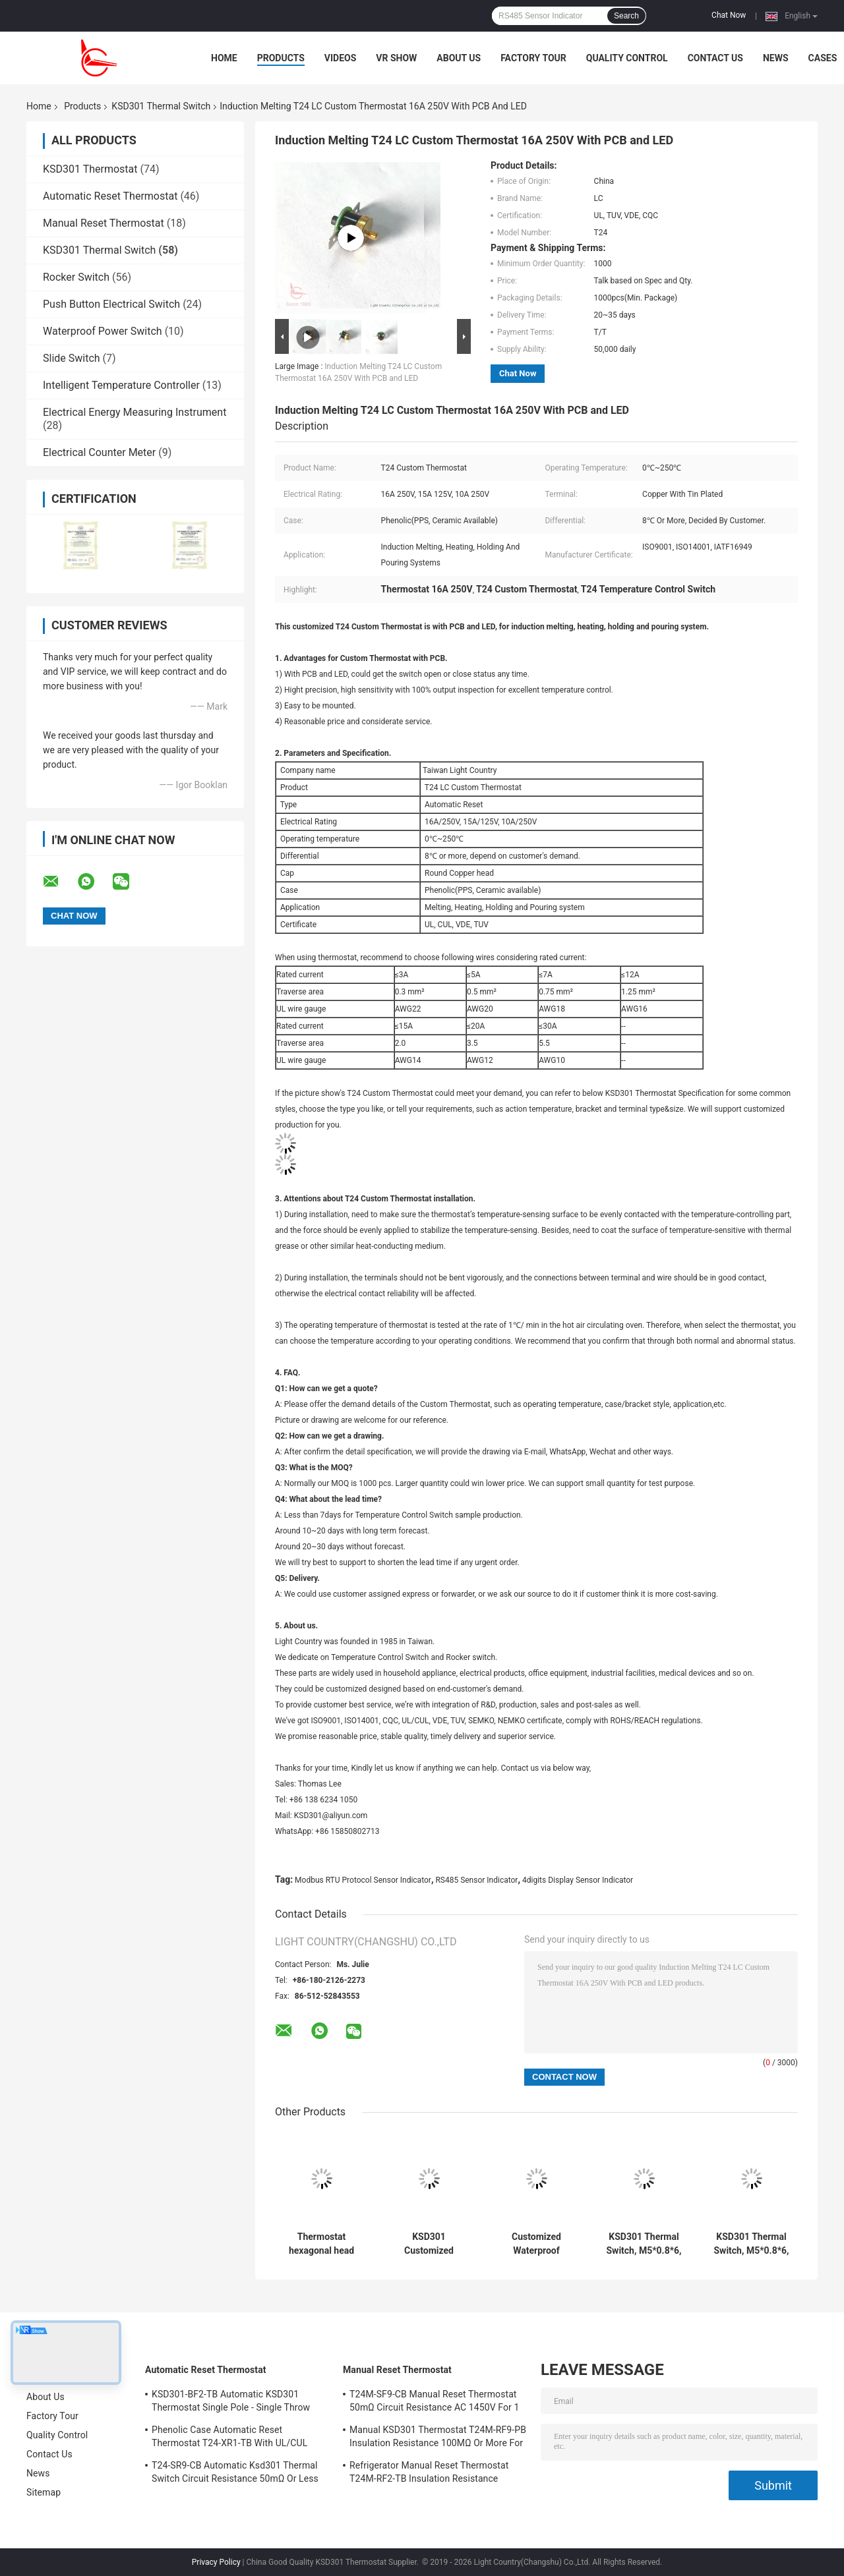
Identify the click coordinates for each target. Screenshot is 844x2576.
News (776, 58)
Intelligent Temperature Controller (121, 385)
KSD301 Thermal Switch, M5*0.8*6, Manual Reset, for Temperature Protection (643, 2243)
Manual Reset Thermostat (103, 223)
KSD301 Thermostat (90, 169)
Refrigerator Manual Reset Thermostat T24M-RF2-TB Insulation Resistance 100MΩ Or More (428, 2474)
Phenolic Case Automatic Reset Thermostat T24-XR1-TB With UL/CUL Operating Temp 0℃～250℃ (229, 2438)
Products (281, 58)
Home (224, 58)
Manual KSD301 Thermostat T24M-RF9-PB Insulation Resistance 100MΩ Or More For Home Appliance (437, 2438)
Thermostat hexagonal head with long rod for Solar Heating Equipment (321, 2243)
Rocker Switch (76, 277)
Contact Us (715, 58)
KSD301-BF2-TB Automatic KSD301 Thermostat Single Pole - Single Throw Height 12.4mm (231, 2403)
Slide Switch (71, 358)
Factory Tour (533, 58)
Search (626, 15)
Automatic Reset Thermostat (110, 196)
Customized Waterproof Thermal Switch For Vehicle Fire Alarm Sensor (536, 2243)
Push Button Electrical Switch (111, 304)
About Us (459, 58)
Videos (340, 58)
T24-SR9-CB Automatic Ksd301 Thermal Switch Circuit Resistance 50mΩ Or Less (235, 2472)
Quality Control (627, 58)
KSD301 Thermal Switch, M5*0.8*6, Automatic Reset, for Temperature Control (751, 2243)
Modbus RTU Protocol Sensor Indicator (363, 1880)
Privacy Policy (216, 2562)
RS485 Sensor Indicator (476, 1880)
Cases (822, 58)
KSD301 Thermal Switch (160, 106)
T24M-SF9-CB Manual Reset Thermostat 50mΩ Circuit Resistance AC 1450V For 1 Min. (434, 2403)
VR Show (396, 58)
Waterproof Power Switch (102, 331)
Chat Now (728, 15)
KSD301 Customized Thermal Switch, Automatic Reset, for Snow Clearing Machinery (429, 2243)
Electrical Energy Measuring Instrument (134, 412)
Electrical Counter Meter (99, 452)
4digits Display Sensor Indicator (577, 1880)
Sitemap (43, 2492)
